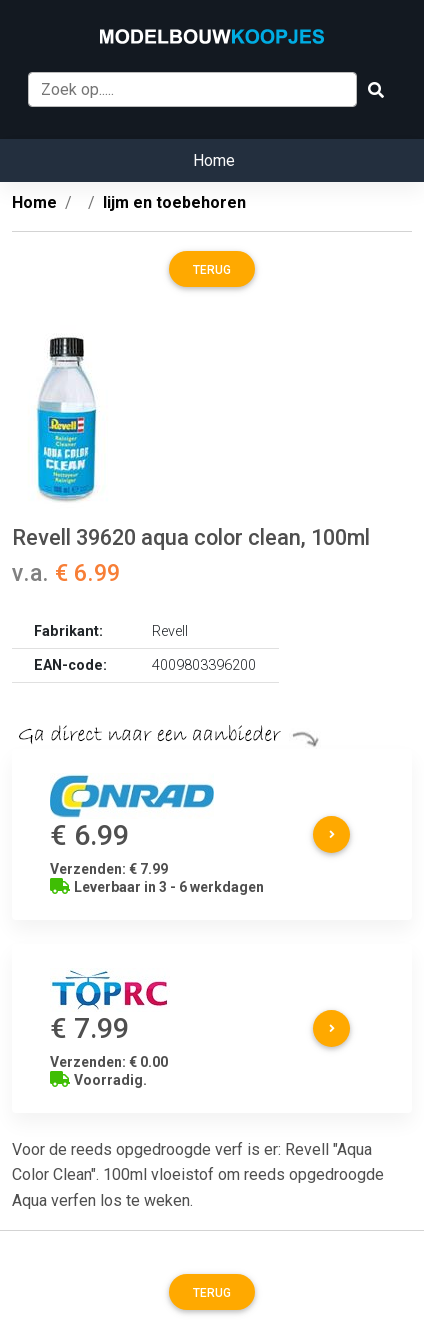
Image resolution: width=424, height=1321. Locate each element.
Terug (212, 270)
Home (214, 160)
